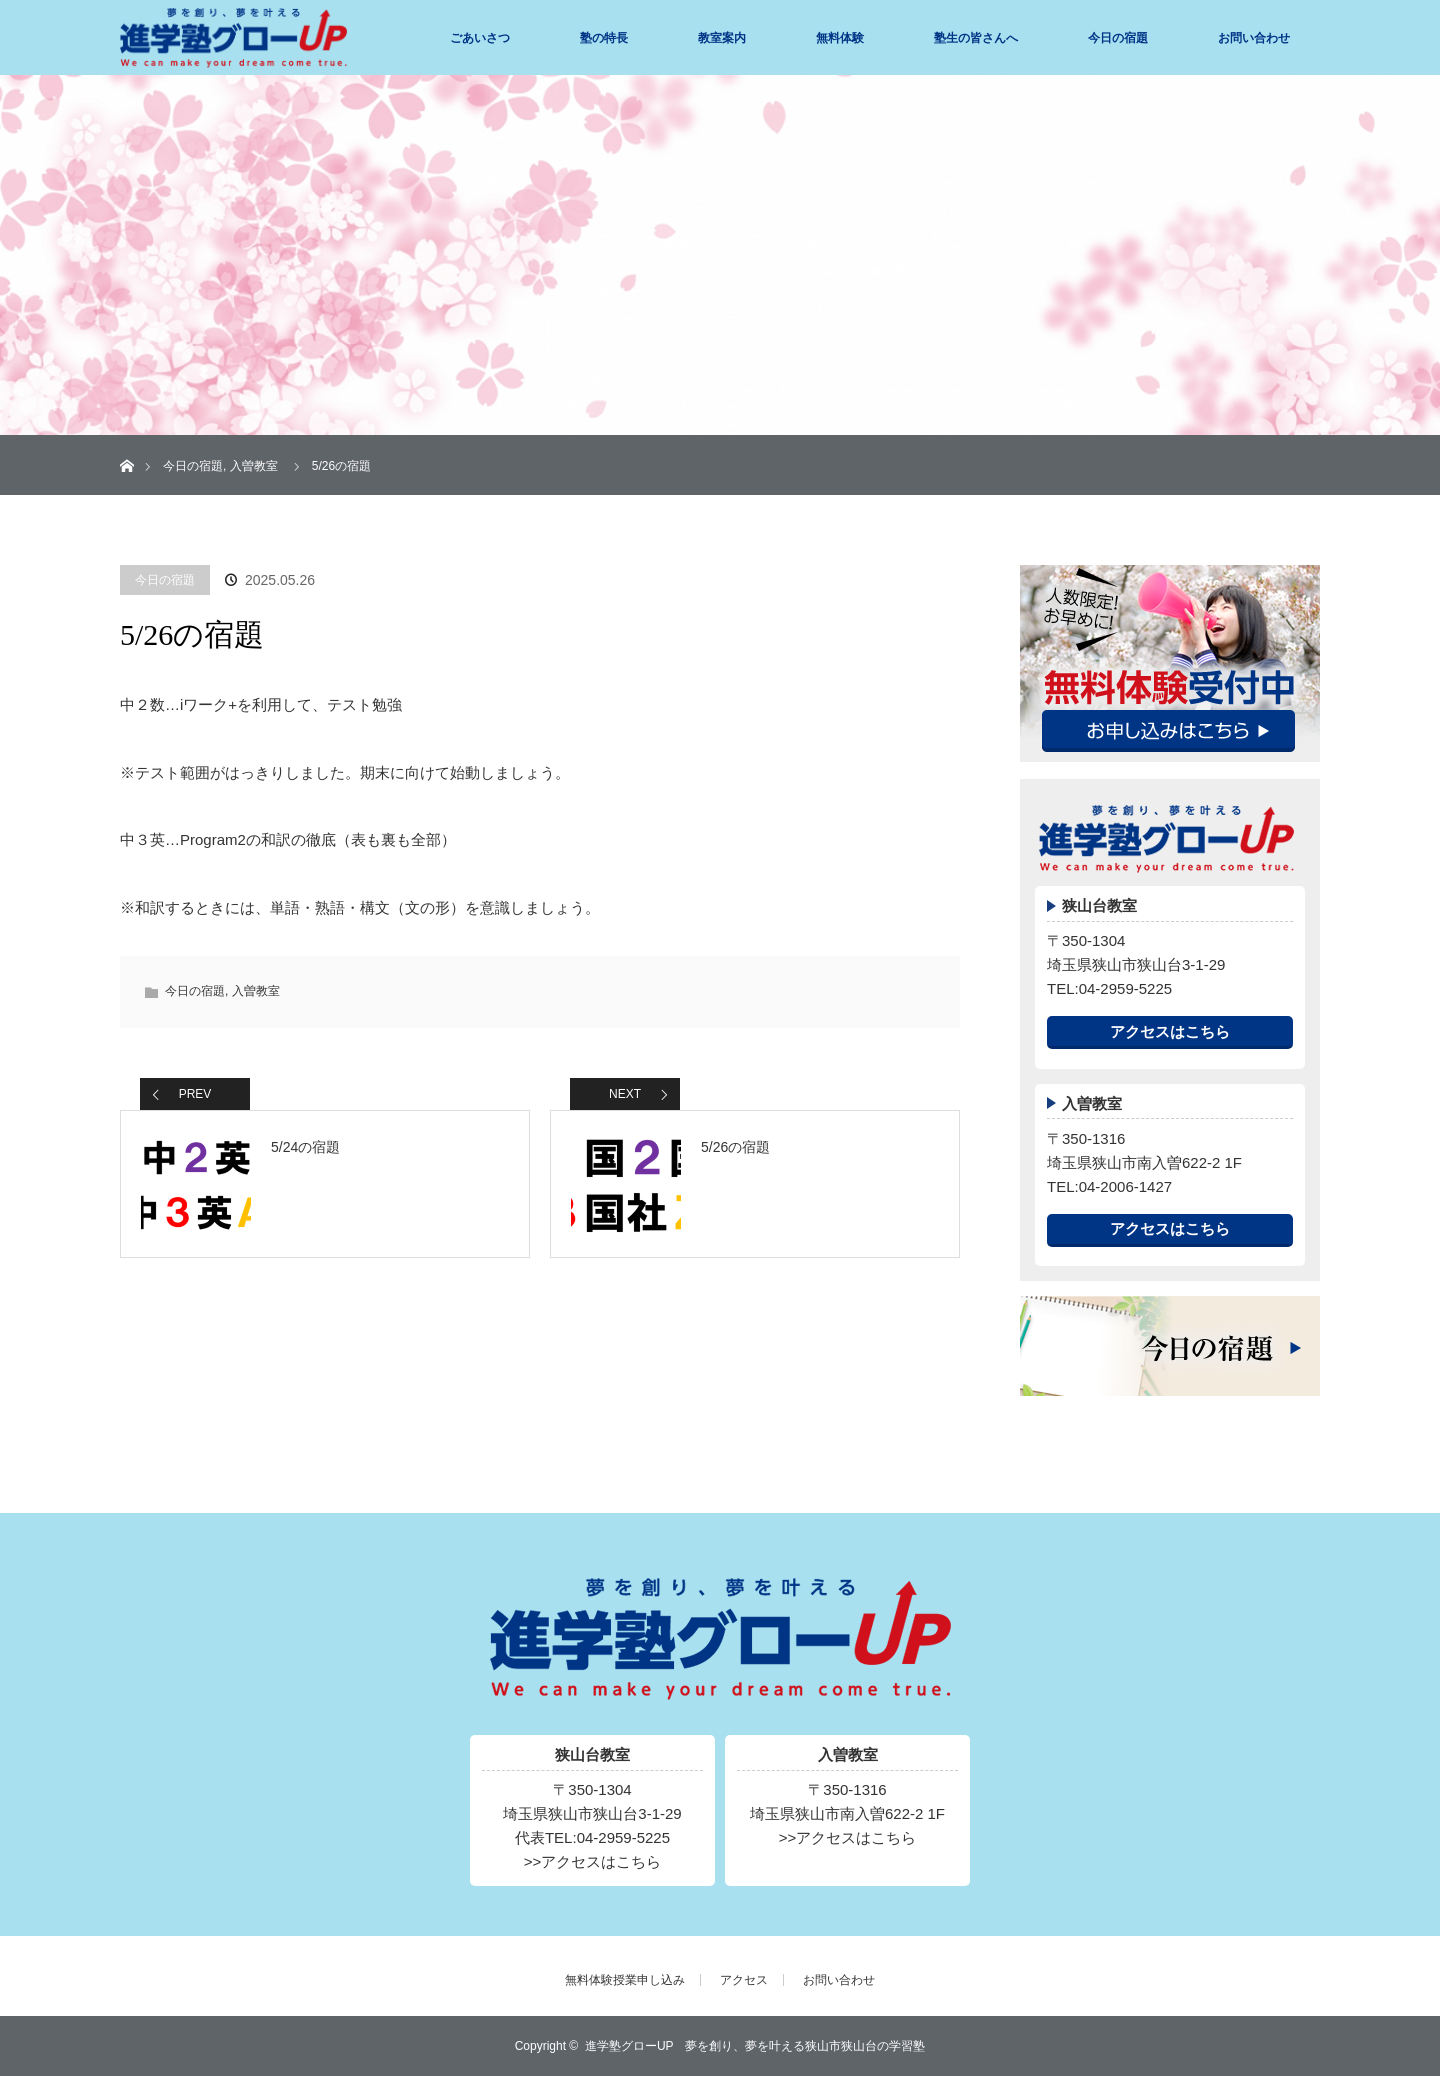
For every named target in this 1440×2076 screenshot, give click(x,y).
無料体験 (840, 38)
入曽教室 (254, 466)
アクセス (744, 1980)
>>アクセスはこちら (593, 1861)
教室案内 (722, 38)
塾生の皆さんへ (976, 38)
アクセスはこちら (1170, 1031)
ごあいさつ (480, 38)
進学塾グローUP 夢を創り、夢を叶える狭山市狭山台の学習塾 (755, 2046)
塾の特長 (604, 38)
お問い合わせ (1254, 38)
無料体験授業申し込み (625, 1980)
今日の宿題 (1118, 38)
